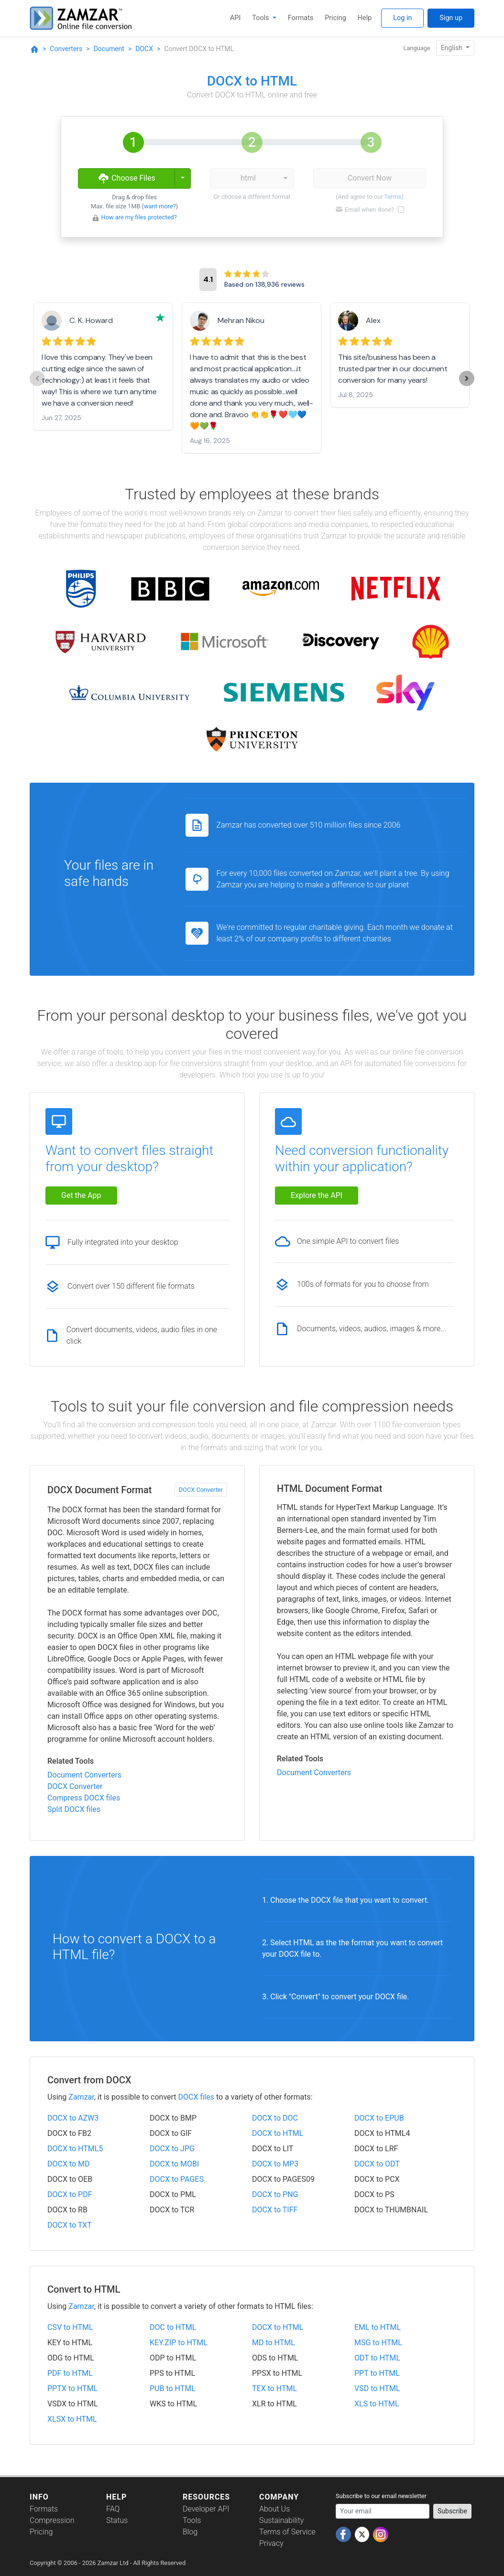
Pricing (335, 18)
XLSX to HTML (72, 2419)
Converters (66, 49)
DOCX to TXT (69, 2225)
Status (117, 2520)
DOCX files (196, 2097)
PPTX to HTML (72, 2388)
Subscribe (452, 2511)
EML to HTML (377, 2327)
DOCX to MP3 (275, 2163)
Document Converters (84, 1774)
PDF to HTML (70, 2373)
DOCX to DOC (275, 2118)
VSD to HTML (377, 2388)
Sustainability (281, 2520)
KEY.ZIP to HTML (179, 2342)
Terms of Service (287, 2531)
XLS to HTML (376, 2403)
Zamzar (81, 2097)
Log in (402, 18)
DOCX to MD (68, 2163)
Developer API (206, 2508)
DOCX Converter (201, 1489)
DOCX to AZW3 (73, 2118)
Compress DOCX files (83, 1797)
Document (109, 49)
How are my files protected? (139, 217)
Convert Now (370, 178)
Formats (300, 18)
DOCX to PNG (275, 2194)
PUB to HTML (173, 2388)
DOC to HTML (173, 2327)
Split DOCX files (73, 1809)
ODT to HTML (377, 2357)
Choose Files (126, 178)
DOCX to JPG (172, 2148)
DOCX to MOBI (174, 2163)
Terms (393, 196)
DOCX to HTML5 (75, 2148)
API (235, 18)
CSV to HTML (70, 2327)
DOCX (144, 49)
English (452, 48)
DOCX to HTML (277, 2133)
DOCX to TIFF (274, 2209)
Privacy (271, 2543)
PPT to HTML (377, 2373)
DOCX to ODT (377, 2163)
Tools (261, 18)
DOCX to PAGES (177, 2179)
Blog (190, 2531)
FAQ (113, 2508)
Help (365, 18)
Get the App (81, 1195)
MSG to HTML (378, 2342)
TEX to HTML (274, 2388)
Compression (52, 2520)
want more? (160, 206)
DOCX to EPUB (379, 2118)
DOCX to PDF (69, 2194)
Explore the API (316, 1195)
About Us (274, 2508)
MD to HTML (273, 2342)
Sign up (450, 18)
